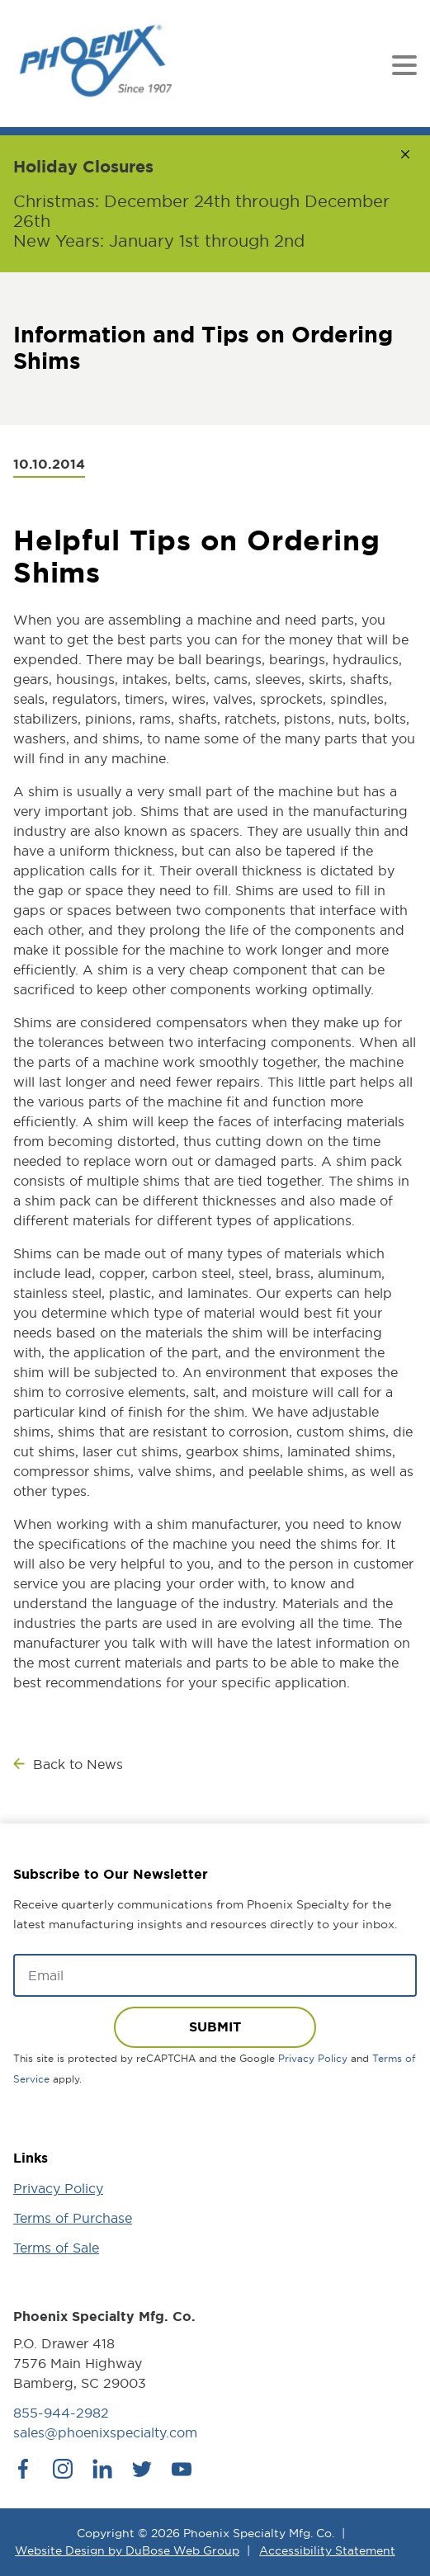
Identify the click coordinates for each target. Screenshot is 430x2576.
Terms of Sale (56, 2247)
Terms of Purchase (72, 2218)
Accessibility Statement (327, 2550)
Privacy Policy (312, 2058)
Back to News (78, 1764)
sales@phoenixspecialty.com (105, 2432)
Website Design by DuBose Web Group (127, 2550)
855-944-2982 (61, 2412)
